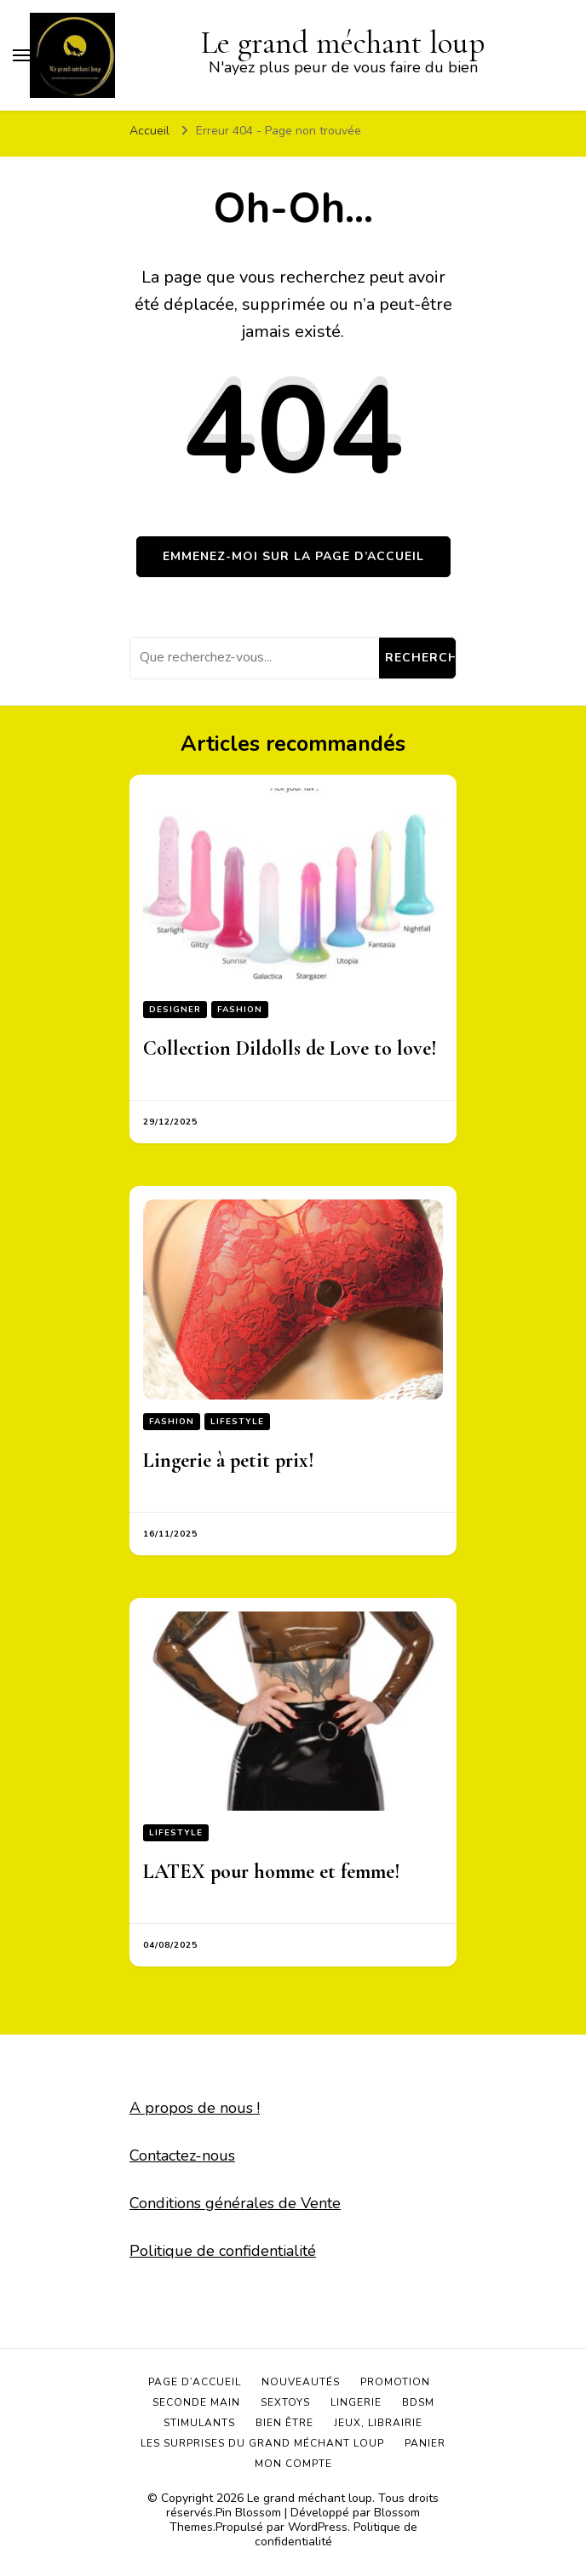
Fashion (239, 1010)
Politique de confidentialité (222, 2251)
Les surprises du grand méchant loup (262, 2443)
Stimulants (199, 2423)
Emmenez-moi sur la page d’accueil (293, 556)
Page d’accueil (194, 2382)
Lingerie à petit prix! (228, 1460)
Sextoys (285, 2402)
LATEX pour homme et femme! (271, 1871)
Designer (175, 1010)
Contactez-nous (182, 2155)
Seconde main (196, 2402)
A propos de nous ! (194, 2108)
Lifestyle (237, 1422)
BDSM (418, 2402)
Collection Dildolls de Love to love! (290, 1048)
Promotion (395, 2382)
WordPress (318, 2527)
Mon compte (293, 2463)
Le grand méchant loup (309, 2498)
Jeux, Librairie (378, 2423)
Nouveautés (300, 2382)
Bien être (284, 2423)
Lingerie (356, 2402)
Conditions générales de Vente (235, 2203)
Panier (425, 2443)
